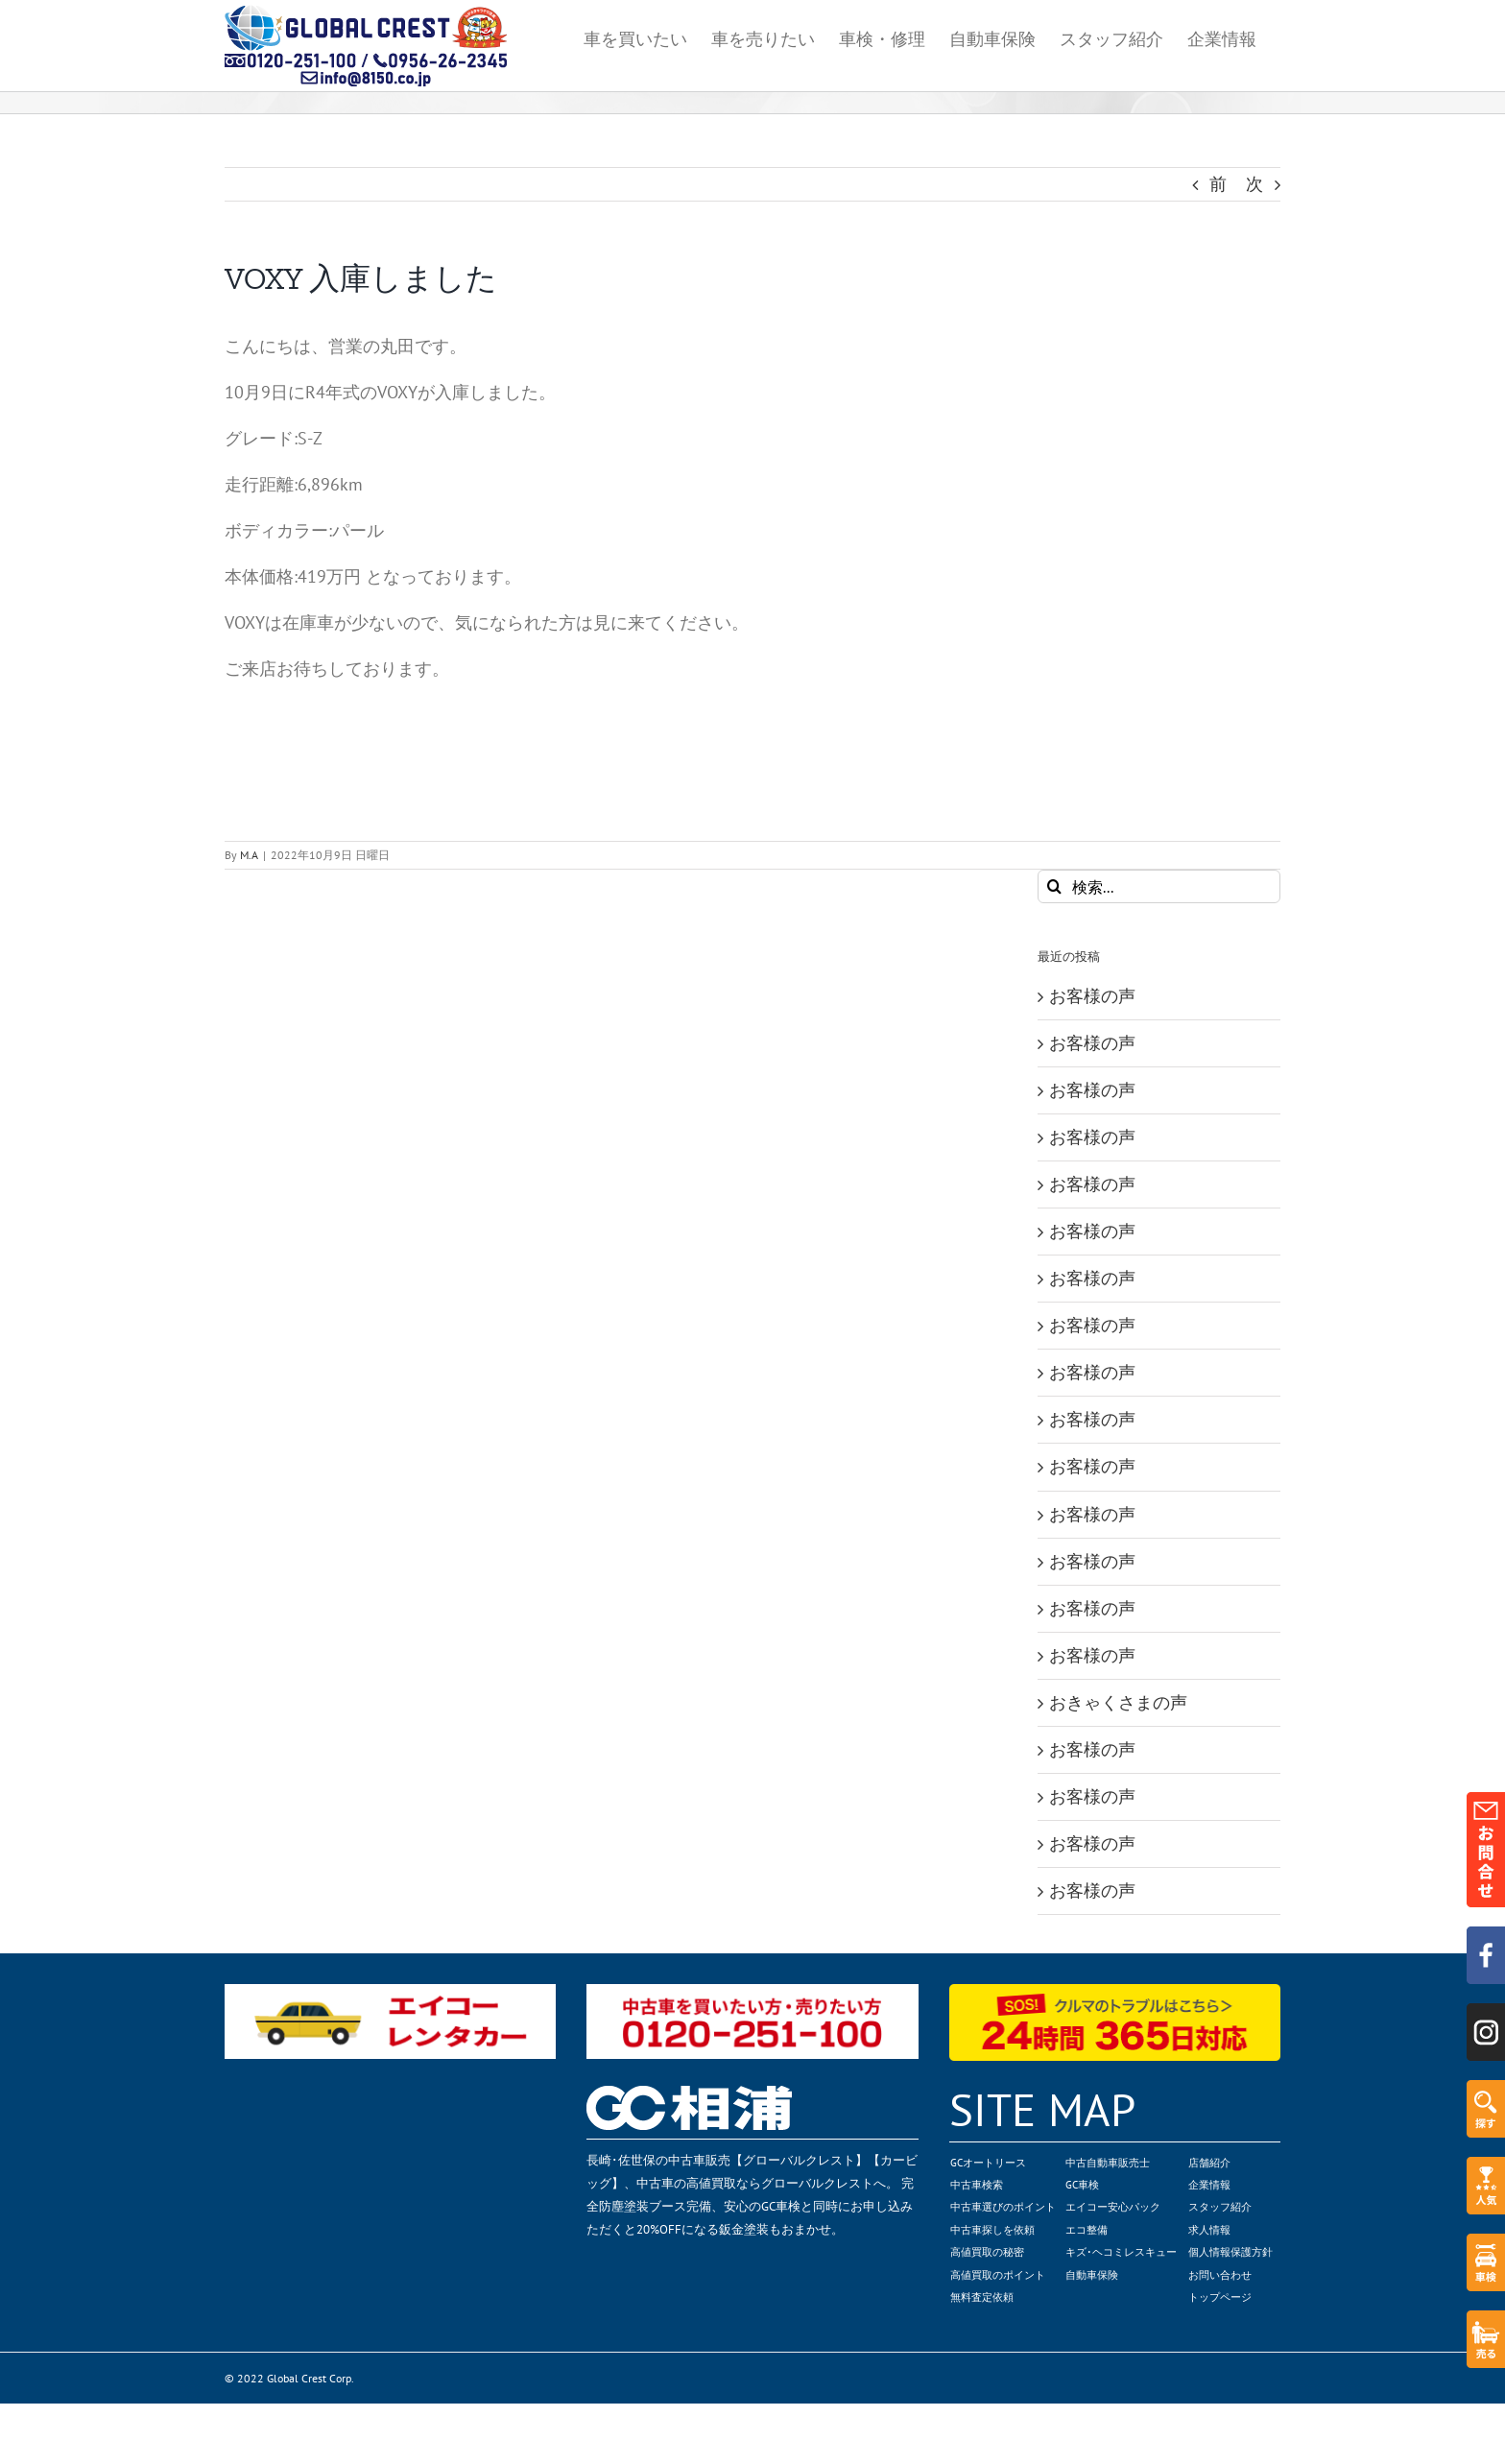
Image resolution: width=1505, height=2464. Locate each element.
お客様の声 (1092, 996)
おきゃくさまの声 (1118, 1702)
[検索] (1054, 886)
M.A (249, 855)
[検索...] (1159, 886)
